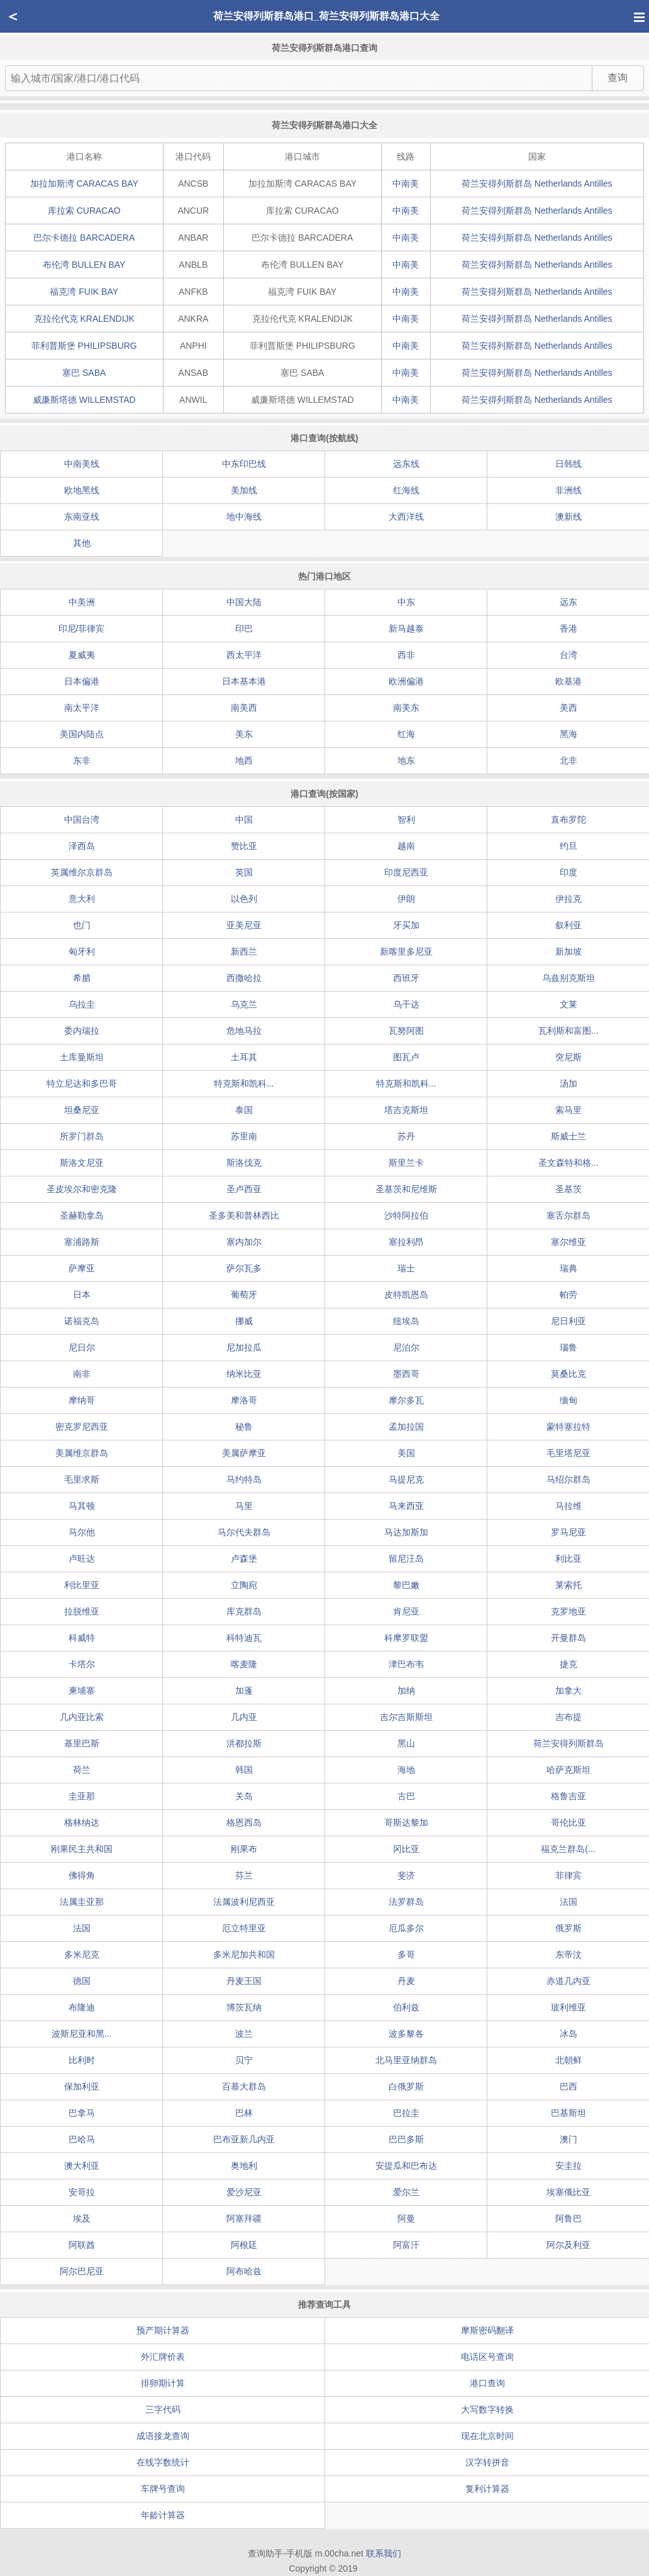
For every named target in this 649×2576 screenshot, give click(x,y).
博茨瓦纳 (244, 2007)
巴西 (568, 2086)
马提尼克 (406, 1479)
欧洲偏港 (406, 681)
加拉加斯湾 (84, 183)
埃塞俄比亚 (568, 2192)
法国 (568, 1902)
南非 (82, 1374)
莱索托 (568, 1585)
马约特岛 (244, 1479)
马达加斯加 (406, 1532)
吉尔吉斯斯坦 (406, 1717)
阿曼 (406, 2218)
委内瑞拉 (81, 1031)
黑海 (568, 734)
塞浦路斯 (81, 1242)
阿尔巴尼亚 (82, 2271)
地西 (244, 760)
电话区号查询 (487, 2357)
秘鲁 (244, 1427)
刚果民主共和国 (82, 1849)
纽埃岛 (406, 1321)
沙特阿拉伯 (406, 1215)
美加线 (244, 490)
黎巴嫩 (406, 1585)
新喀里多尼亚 (406, 951)
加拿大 (568, 1690)
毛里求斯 (81, 1479)
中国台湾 (81, 819)
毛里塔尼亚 (568, 1453)
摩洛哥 (244, 1400)
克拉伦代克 (84, 319)
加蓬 (244, 1690)
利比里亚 (81, 1585)
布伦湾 (84, 265)
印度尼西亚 (406, 872)
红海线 (406, 490)
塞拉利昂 (406, 1242)
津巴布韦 (406, 1664)
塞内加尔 (244, 1242)
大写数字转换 (487, 2409)
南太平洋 (81, 708)
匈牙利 (82, 951)
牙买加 (406, 925)
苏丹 (406, 1136)
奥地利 (244, 2166)
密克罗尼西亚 (81, 1427)
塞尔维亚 (568, 1242)
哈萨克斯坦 (568, 1770)
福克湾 (84, 292)
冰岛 (568, 2034)
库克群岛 (244, 1611)
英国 (244, 872)
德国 (82, 1981)
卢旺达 (82, 1559)
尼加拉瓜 (244, 1347)
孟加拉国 (406, 1427)
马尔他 (82, 1532)
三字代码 (162, 2409)
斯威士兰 (568, 1136)
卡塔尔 (82, 1664)
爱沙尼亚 (244, 2192)
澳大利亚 (81, 2166)
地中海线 (244, 517)
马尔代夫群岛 (244, 1532)
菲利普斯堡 (84, 346)
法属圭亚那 (82, 1902)
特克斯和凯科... (244, 1083)
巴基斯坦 (568, 2113)
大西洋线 (406, 517)
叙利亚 (568, 925)
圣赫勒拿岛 (82, 1215)
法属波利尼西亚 (244, 1902)
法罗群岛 (406, 1902)
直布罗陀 (568, 819)
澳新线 (568, 517)
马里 (244, 1506)
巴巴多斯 (406, 2139)
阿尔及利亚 (568, 2245)
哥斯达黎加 (406, 1822)
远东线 (406, 464)
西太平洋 (244, 655)
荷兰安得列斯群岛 (537, 183)
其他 (82, 543)
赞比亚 (244, 846)
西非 (406, 655)
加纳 (406, 1690)
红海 (406, 734)
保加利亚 (81, 2086)
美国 (406, 1453)
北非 (568, 760)
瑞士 (406, 1268)
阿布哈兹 (244, 2271)
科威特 (82, 1638)
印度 (568, 872)
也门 (82, 925)
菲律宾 (568, 1875)
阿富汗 (406, 2245)
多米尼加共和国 (244, 1954)
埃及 (82, 2218)
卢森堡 (244, 1559)
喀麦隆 (244, 1664)
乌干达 (406, 1004)
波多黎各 (406, 2034)
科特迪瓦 (244, 1638)
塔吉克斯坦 (406, 1110)
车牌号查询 (163, 2489)
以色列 (244, 899)
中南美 (405, 183)
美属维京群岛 (81, 1453)
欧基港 (568, 681)
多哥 (406, 1954)
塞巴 (84, 373)
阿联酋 (82, 2245)
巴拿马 (82, 2113)
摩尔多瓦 (406, 1400)
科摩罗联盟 (406, 1638)
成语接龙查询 (162, 2436)
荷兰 (82, 1770)
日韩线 (568, 464)
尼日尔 (82, 1347)
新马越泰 (406, 628)
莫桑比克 (568, 1374)
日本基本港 (244, 681)
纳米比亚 (244, 1374)
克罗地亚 (568, 1611)
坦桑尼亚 (81, 1110)
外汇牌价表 (163, 2357)
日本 (82, 1295)
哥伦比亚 (568, 1822)
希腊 (82, 978)
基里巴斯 (81, 1743)
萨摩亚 (82, 1268)
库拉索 (84, 211)
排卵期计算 (163, 2383)
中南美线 (81, 464)
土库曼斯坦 (82, 1057)
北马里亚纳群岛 (406, 2060)
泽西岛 (82, 846)
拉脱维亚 (81, 1611)
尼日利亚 (568, 1321)
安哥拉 (82, 2192)
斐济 (406, 1875)
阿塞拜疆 (244, 2218)
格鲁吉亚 (568, 1796)
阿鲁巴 (568, 2218)
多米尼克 (81, 1954)
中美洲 (82, 602)
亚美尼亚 (244, 925)
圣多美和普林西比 (244, 1215)
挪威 (244, 1321)
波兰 (244, 2034)
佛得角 (82, 1875)
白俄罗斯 (406, 2086)
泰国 (244, 1110)
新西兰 (244, 951)
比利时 (82, 2060)
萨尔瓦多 (244, 1268)
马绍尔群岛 (568, 1479)
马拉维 (568, 1506)
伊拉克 (568, 899)
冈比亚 (406, 1849)
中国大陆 (244, 602)
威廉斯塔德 (84, 400)
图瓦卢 (406, 1057)
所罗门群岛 (82, 1136)
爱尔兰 (406, 2192)
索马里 (568, 1110)
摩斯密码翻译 (487, 2330)
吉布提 (568, 1717)
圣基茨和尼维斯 (406, 1189)
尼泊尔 (406, 1347)
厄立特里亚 (244, 1928)
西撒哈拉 (244, 978)
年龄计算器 (163, 2515)
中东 (406, 602)
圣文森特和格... (568, 1163)
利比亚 (568, 1559)
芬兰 (244, 1875)
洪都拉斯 (244, 1743)
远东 (568, 602)
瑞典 (568, 1268)
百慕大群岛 (244, 2086)
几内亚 (244, 1717)
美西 (568, 708)
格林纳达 (81, 1822)
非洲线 (568, 490)
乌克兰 (244, 1004)
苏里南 (244, 1136)
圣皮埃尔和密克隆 (82, 1189)
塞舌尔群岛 (568, 1215)
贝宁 (244, 2060)
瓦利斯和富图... (568, 1031)
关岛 (244, 1796)
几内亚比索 (82, 1717)
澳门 (568, 2139)
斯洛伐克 (244, 1163)
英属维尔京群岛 (82, 872)
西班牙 (406, 978)
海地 (406, 1770)
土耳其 (244, 1057)
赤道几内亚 (568, 1981)
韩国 (244, 1770)
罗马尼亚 (568, 1532)
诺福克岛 (81, 1321)
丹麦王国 (244, 1981)
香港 (568, 628)
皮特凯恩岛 (406, 1295)
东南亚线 (81, 517)
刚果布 (244, 1849)
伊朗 (406, 899)
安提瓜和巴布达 (406, 2166)
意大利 (82, 899)
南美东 (406, 708)
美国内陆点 (82, 734)
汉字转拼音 (487, 2462)
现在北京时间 (487, 2436)
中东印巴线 (244, 464)
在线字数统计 (162, 2462)
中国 (244, 819)
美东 (244, 734)
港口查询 (487, 2383)
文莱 (568, 1004)
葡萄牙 (244, 1295)
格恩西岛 (244, 1822)
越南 (406, 846)
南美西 (244, 708)
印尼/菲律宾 (81, 628)
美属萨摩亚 (244, 1453)
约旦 (568, 846)
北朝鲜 (568, 2060)
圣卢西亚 (244, 1189)
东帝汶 (568, 1954)
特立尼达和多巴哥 (82, 1083)
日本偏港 (81, 681)
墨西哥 (406, 1374)
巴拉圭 (406, 2113)
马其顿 (82, 1506)
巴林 (244, 2113)
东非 (82, 760)
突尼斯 (568, 1057)
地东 (406, 760)
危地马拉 (244, 1031)
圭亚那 (82, 1796)
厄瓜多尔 (406, 1928)
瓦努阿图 (406, 1031)
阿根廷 (244, 2245)
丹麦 (406, 1981)
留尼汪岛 (406, 1559)
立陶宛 (244, 1585)
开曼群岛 (568, 1638)
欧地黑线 (81, 490)
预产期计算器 (162, 2330)
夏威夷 (82, 655)
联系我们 (383, 2553)
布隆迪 (82, 2007)
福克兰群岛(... (568, 1849)
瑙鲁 (568, 1347)
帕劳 (568, 1295)
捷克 (568, 1664)
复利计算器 (487, 2489)
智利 (406, 819)
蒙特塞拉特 (568, 1427)
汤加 (568, 1083)
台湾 (568, 655)
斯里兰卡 (406, 1163)
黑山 (406, 1743)
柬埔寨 (82, 1690)
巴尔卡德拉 (84, 238)
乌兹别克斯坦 (568, 978)
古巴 (406, 1796)
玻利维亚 (568, 2007)
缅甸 (568, 1400)
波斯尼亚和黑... (82, 2034)
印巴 (244, 628)
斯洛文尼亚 (82, 1163)
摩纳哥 (82, 1400)
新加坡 (568, 951)
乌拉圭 (82, 1004)
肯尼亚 (406, 1611)
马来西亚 (406, 1506)
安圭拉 (568, 2166)
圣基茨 (568, 1189)
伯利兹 (406, 2007)
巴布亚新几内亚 (244, 2139)
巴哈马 (82, 2139)
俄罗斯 (568, 1928)
